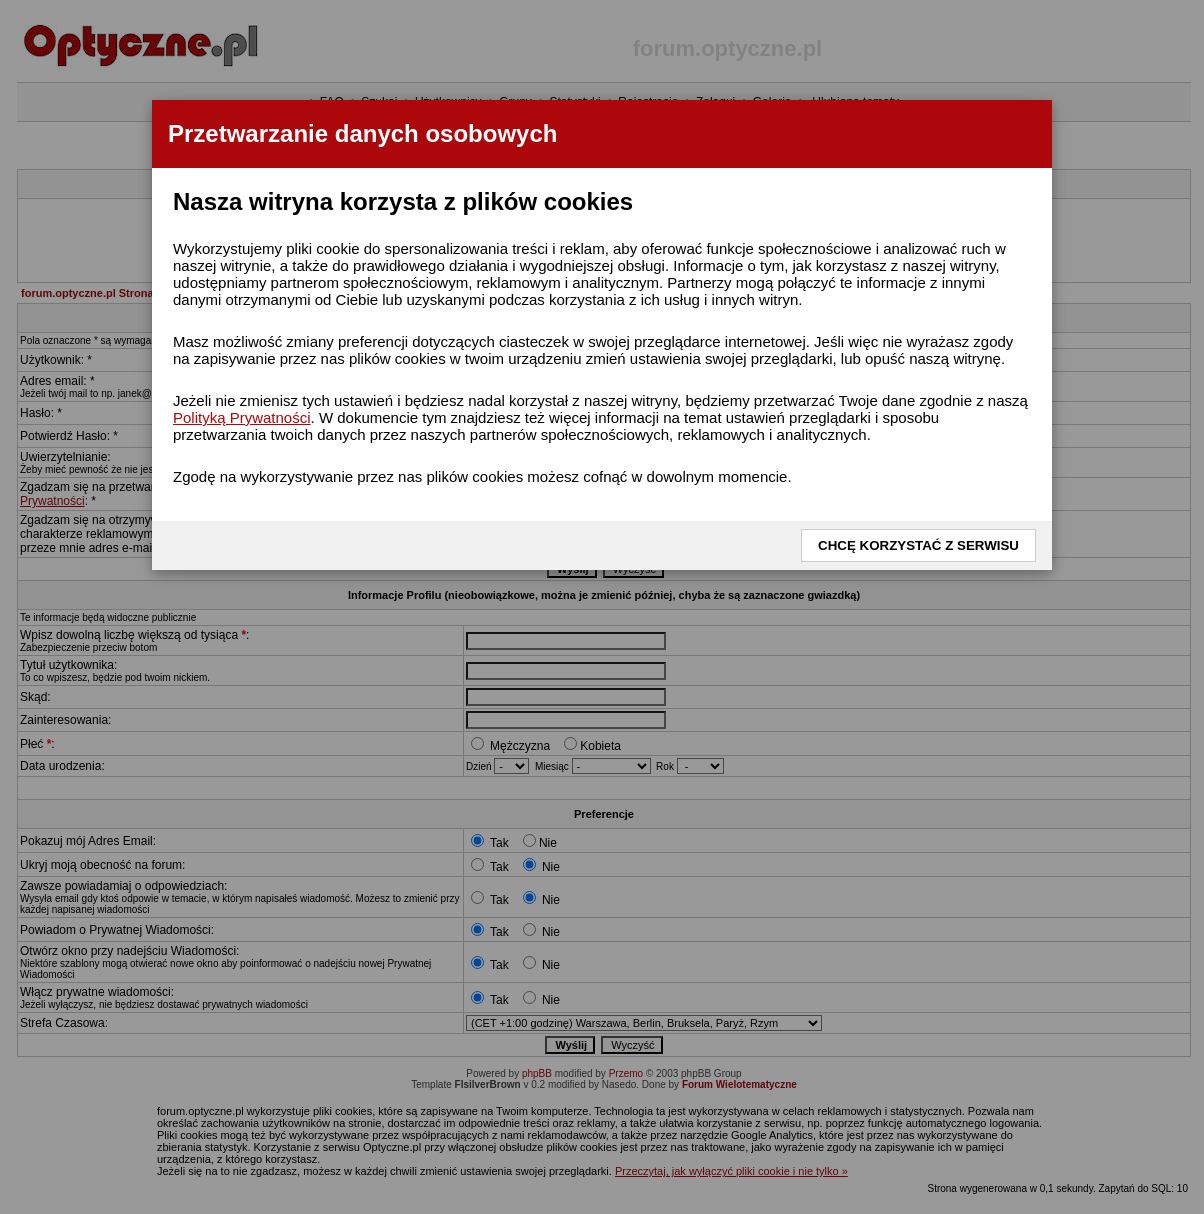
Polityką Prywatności (242, 417)
